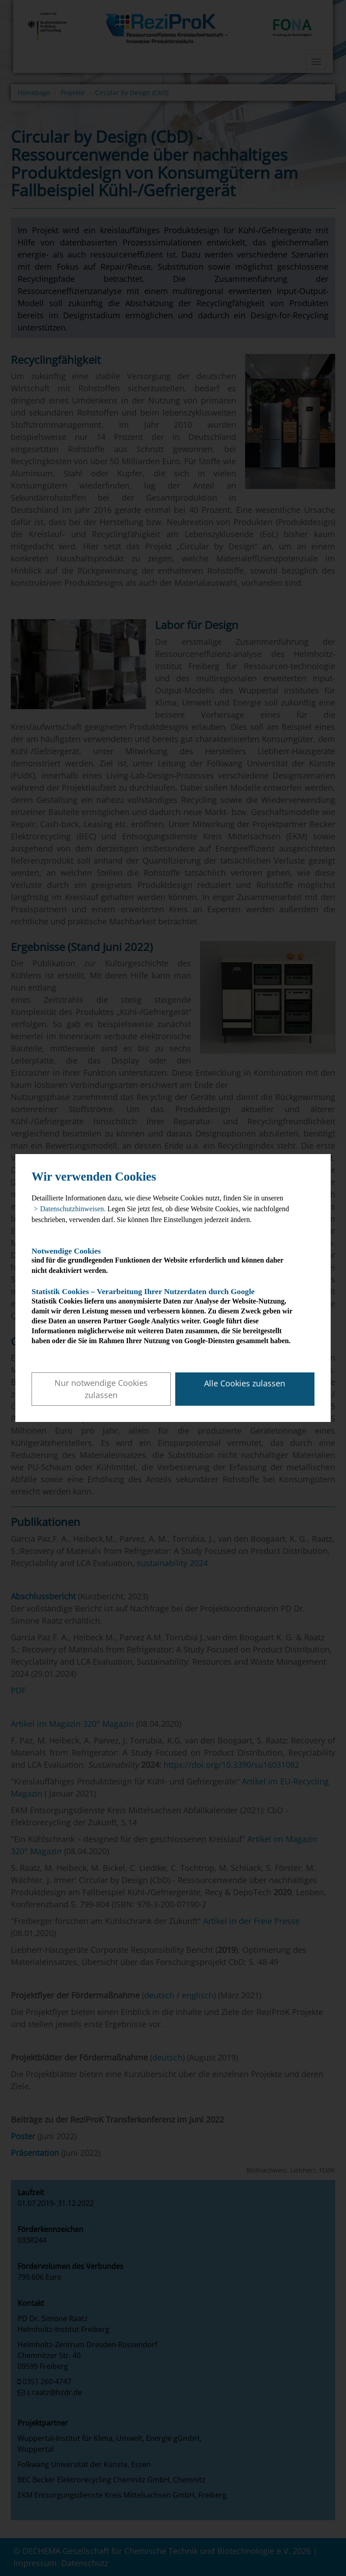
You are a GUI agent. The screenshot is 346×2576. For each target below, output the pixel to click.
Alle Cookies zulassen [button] (244, 1383)
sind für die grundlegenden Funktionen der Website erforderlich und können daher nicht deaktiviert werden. (165, 1260)
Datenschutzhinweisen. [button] (73, 1209)
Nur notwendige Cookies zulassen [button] (101, 1388)
